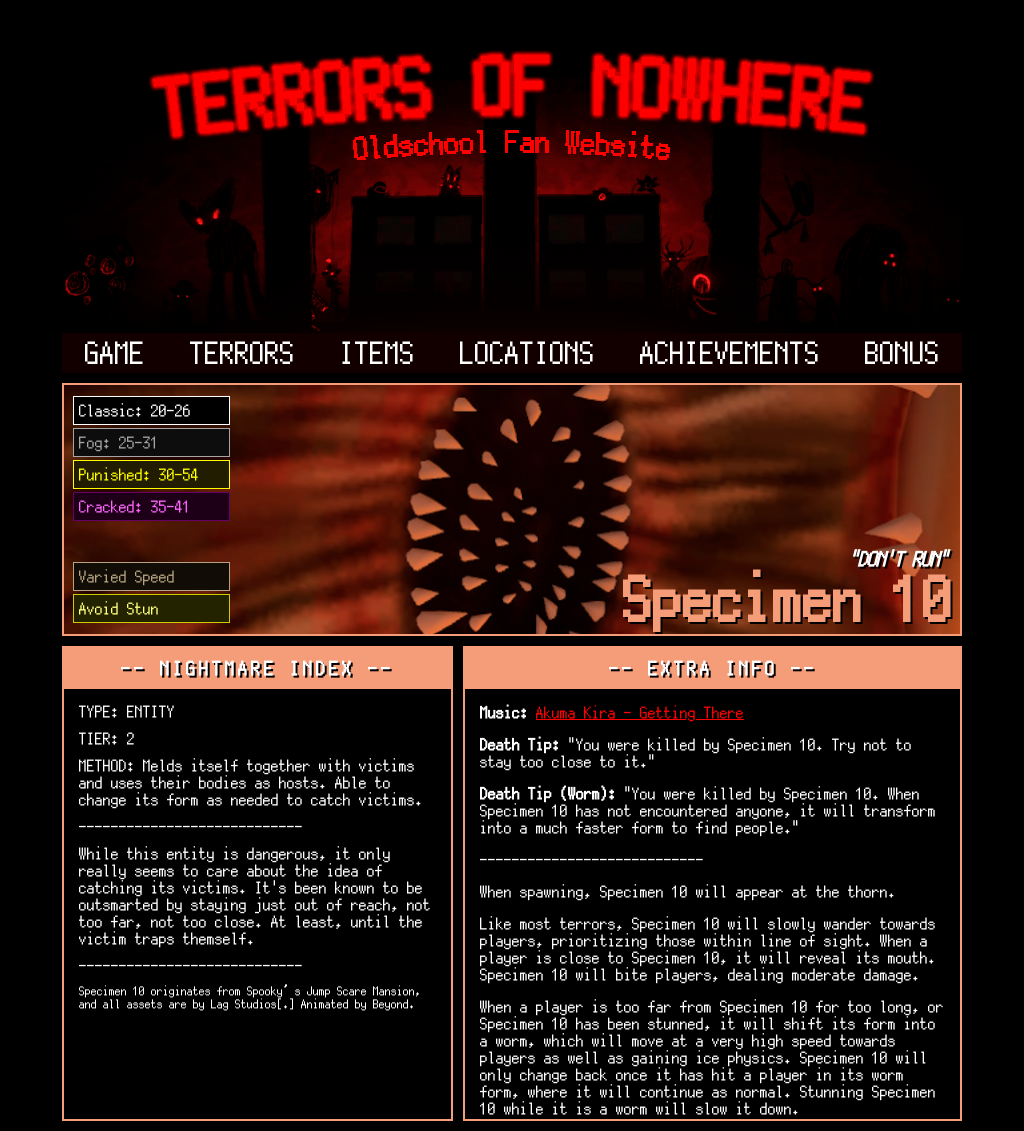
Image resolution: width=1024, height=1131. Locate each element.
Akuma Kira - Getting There (640, 712)
